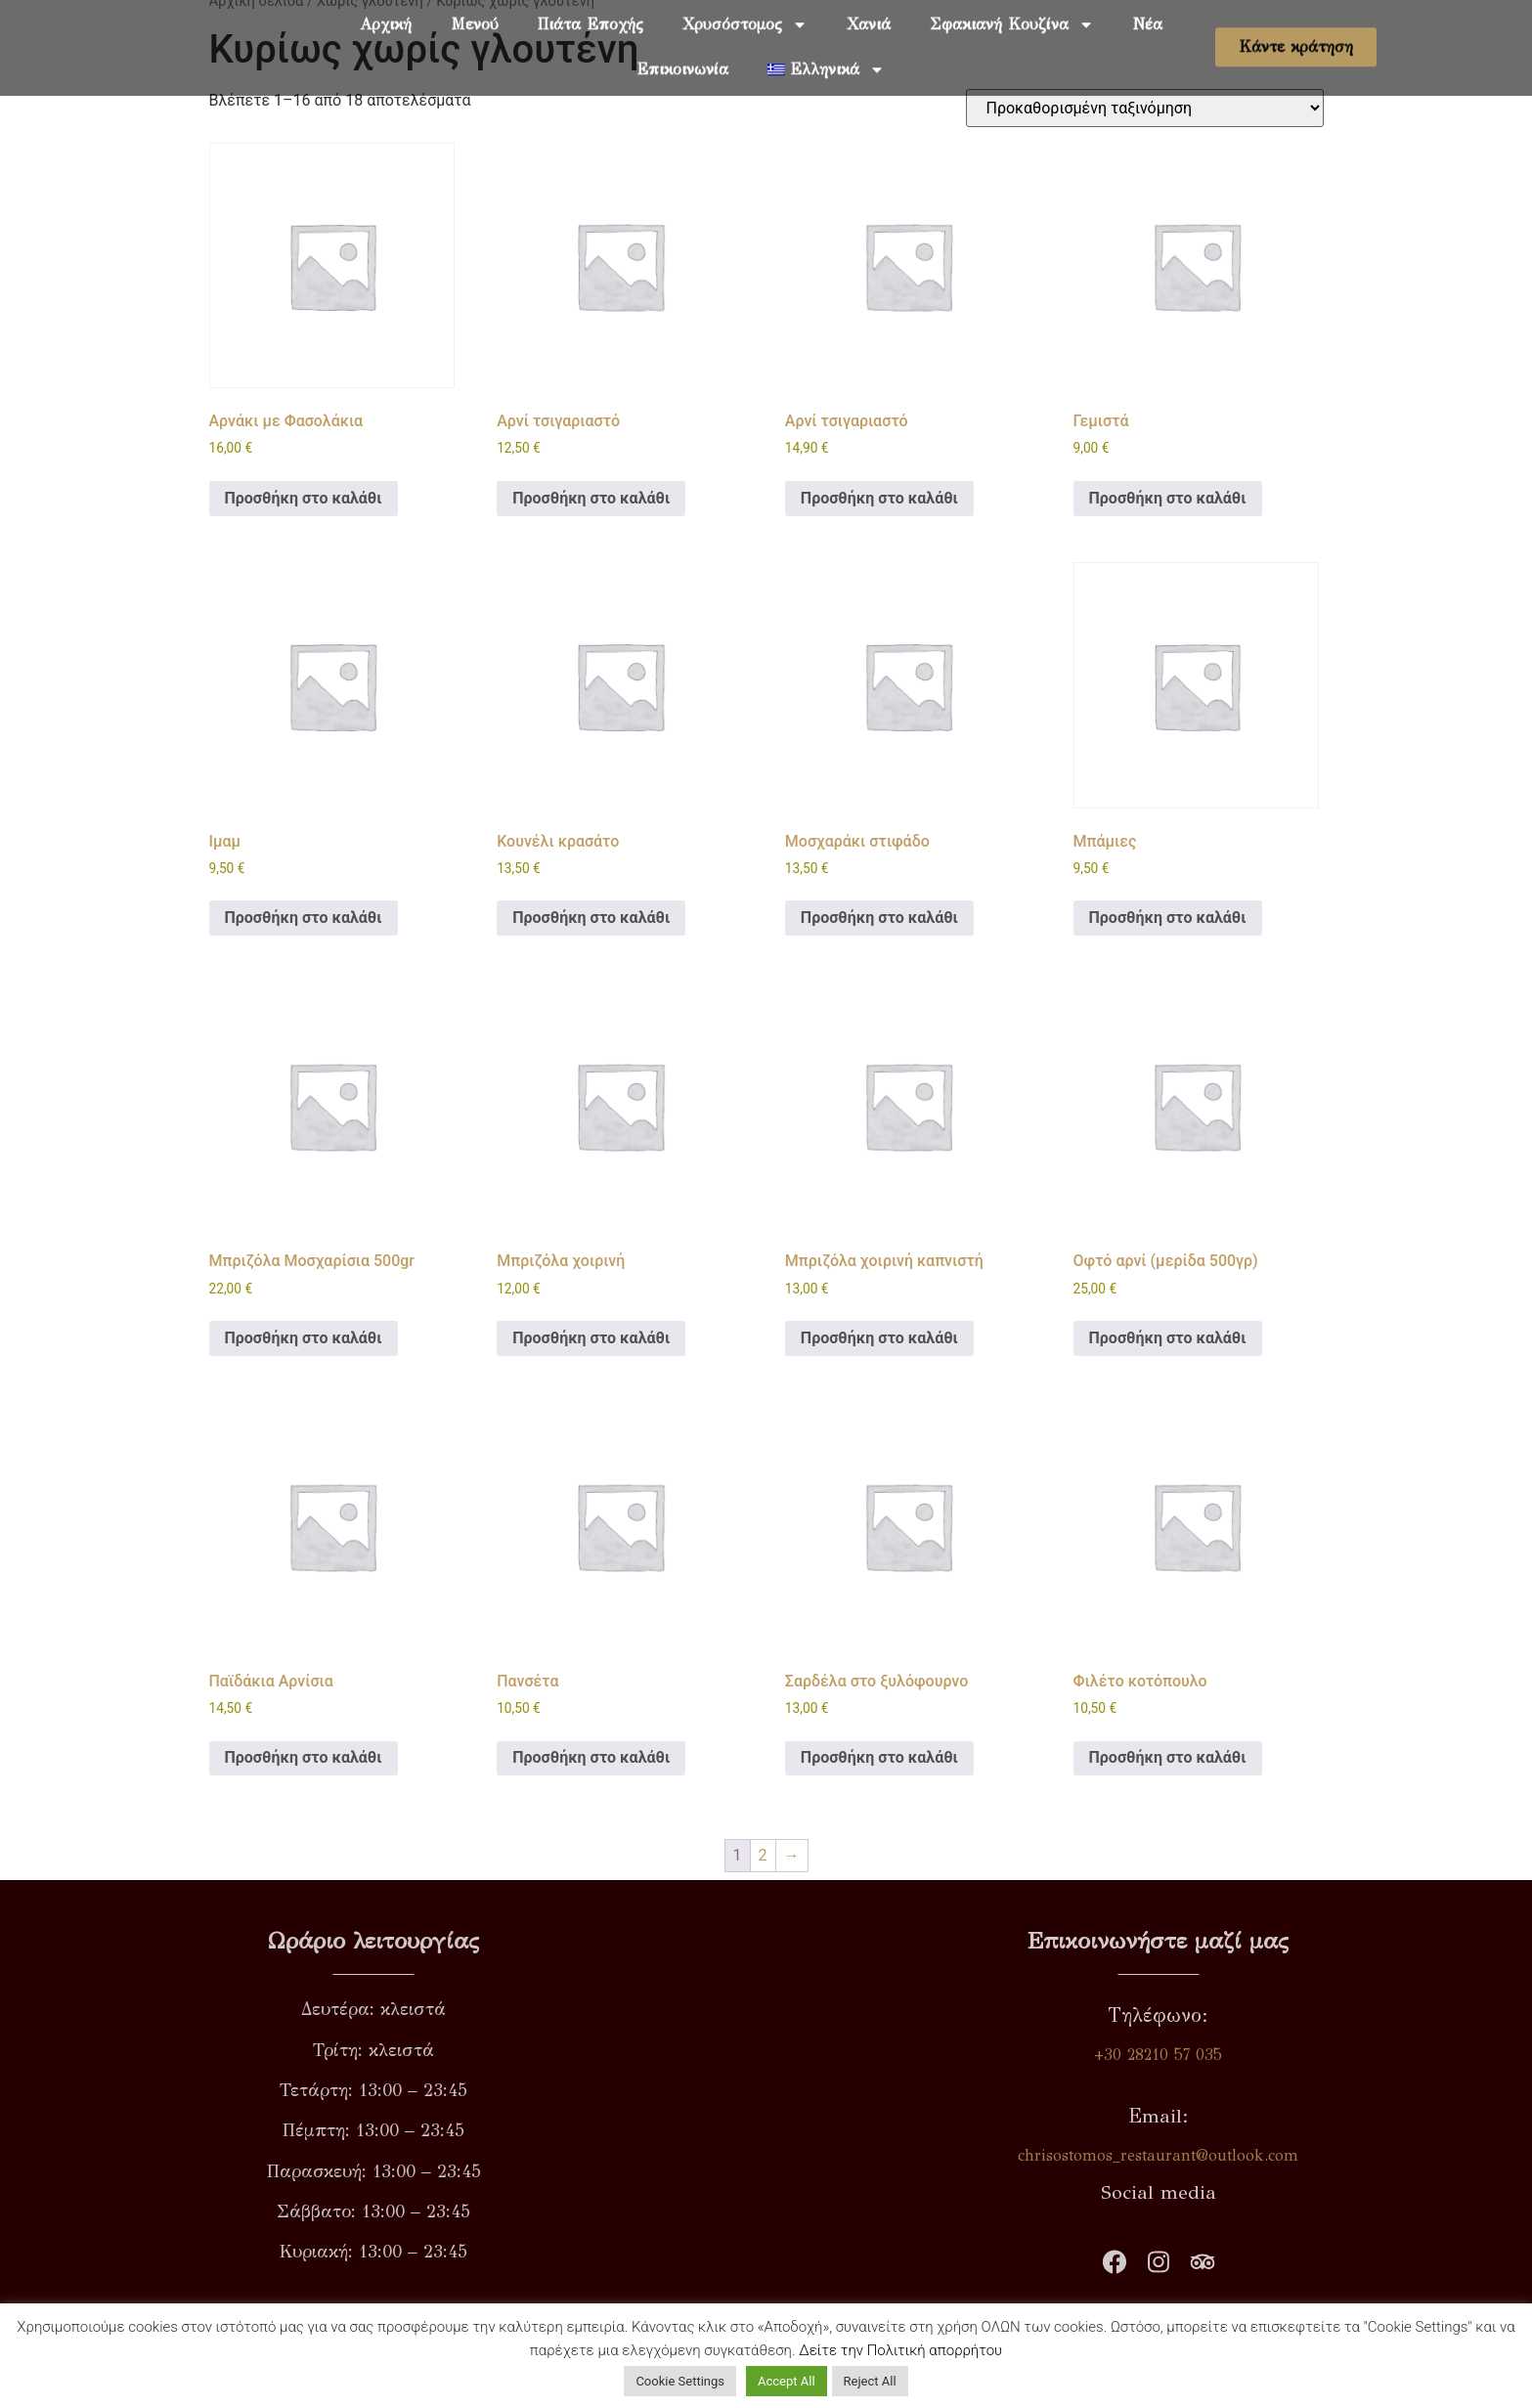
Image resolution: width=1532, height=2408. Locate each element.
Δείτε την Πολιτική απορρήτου (900, 2350)
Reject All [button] (870, 2381)
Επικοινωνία (682, 51)
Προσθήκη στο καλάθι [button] (303, 498)
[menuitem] (826, 51)
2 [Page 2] (763, 1855)
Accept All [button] (786, 2381)
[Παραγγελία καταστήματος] (1145, 108)
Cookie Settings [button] (679, 2381)
